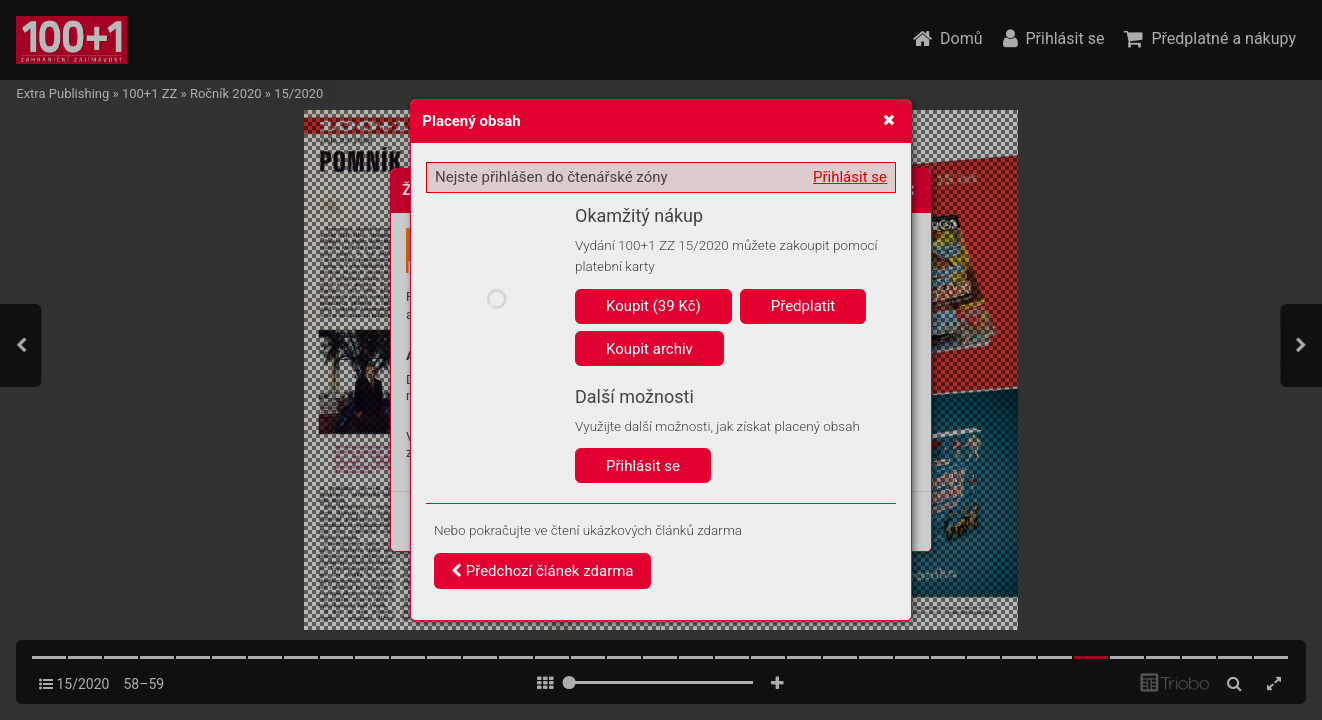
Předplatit (803, 306)
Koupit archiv (649, 349)
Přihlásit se (850, 177)
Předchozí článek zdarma (542, 571)
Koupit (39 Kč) (653, 306)
